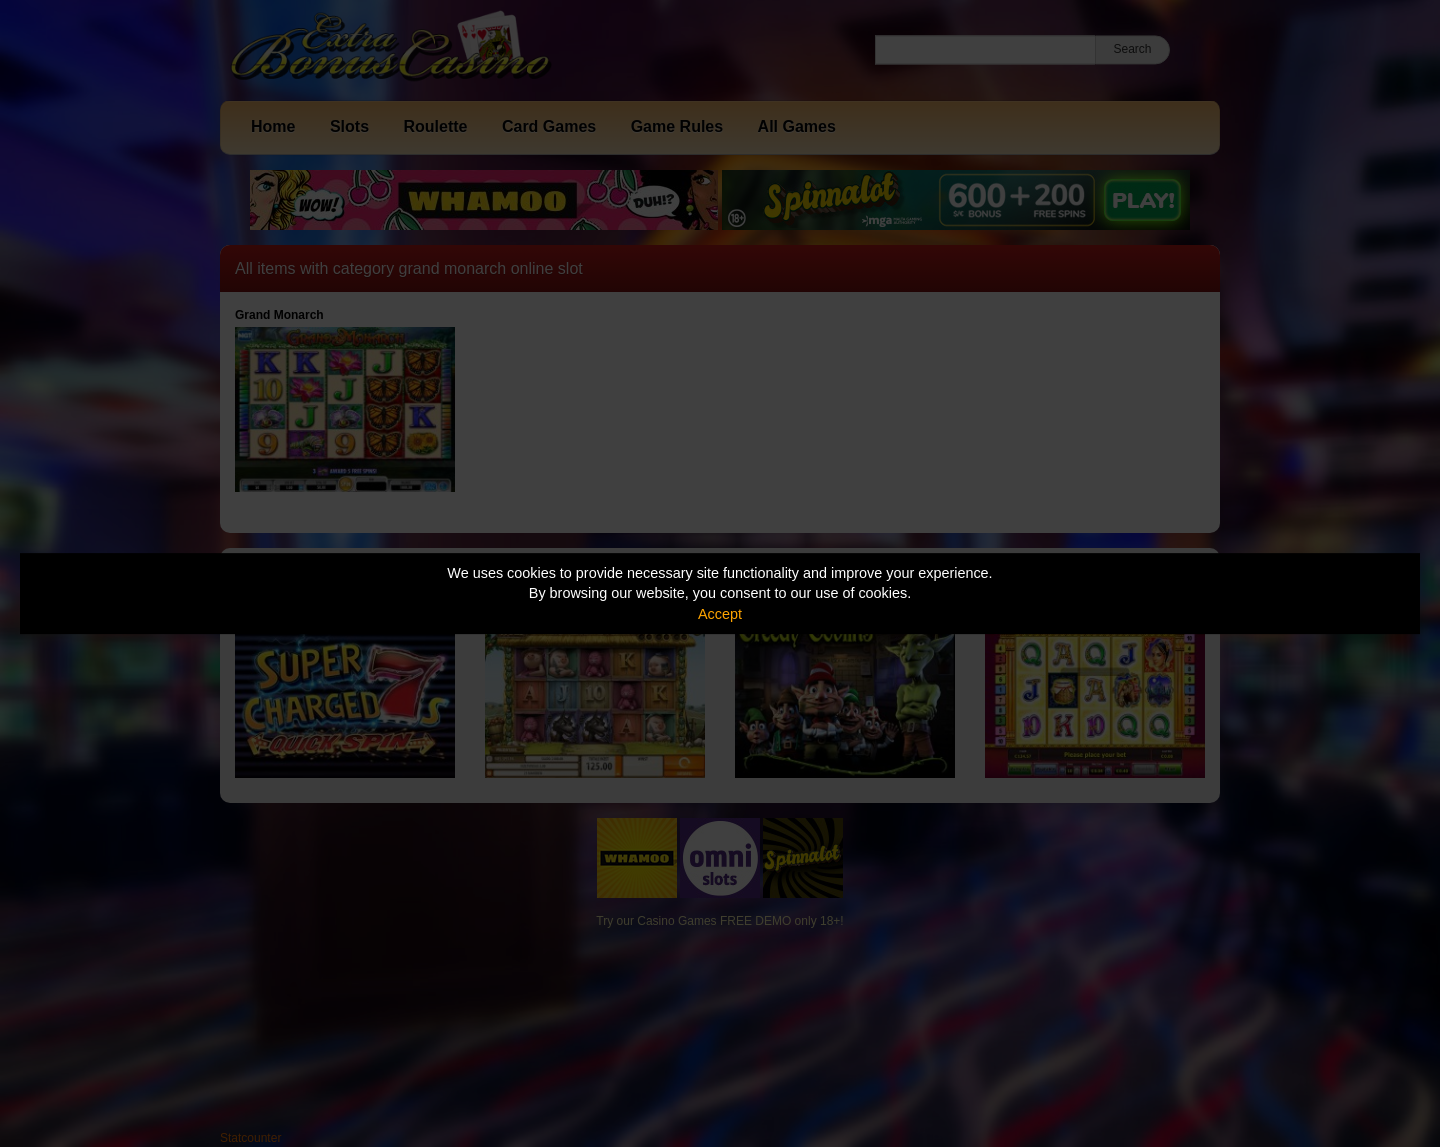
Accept (720, 614)
